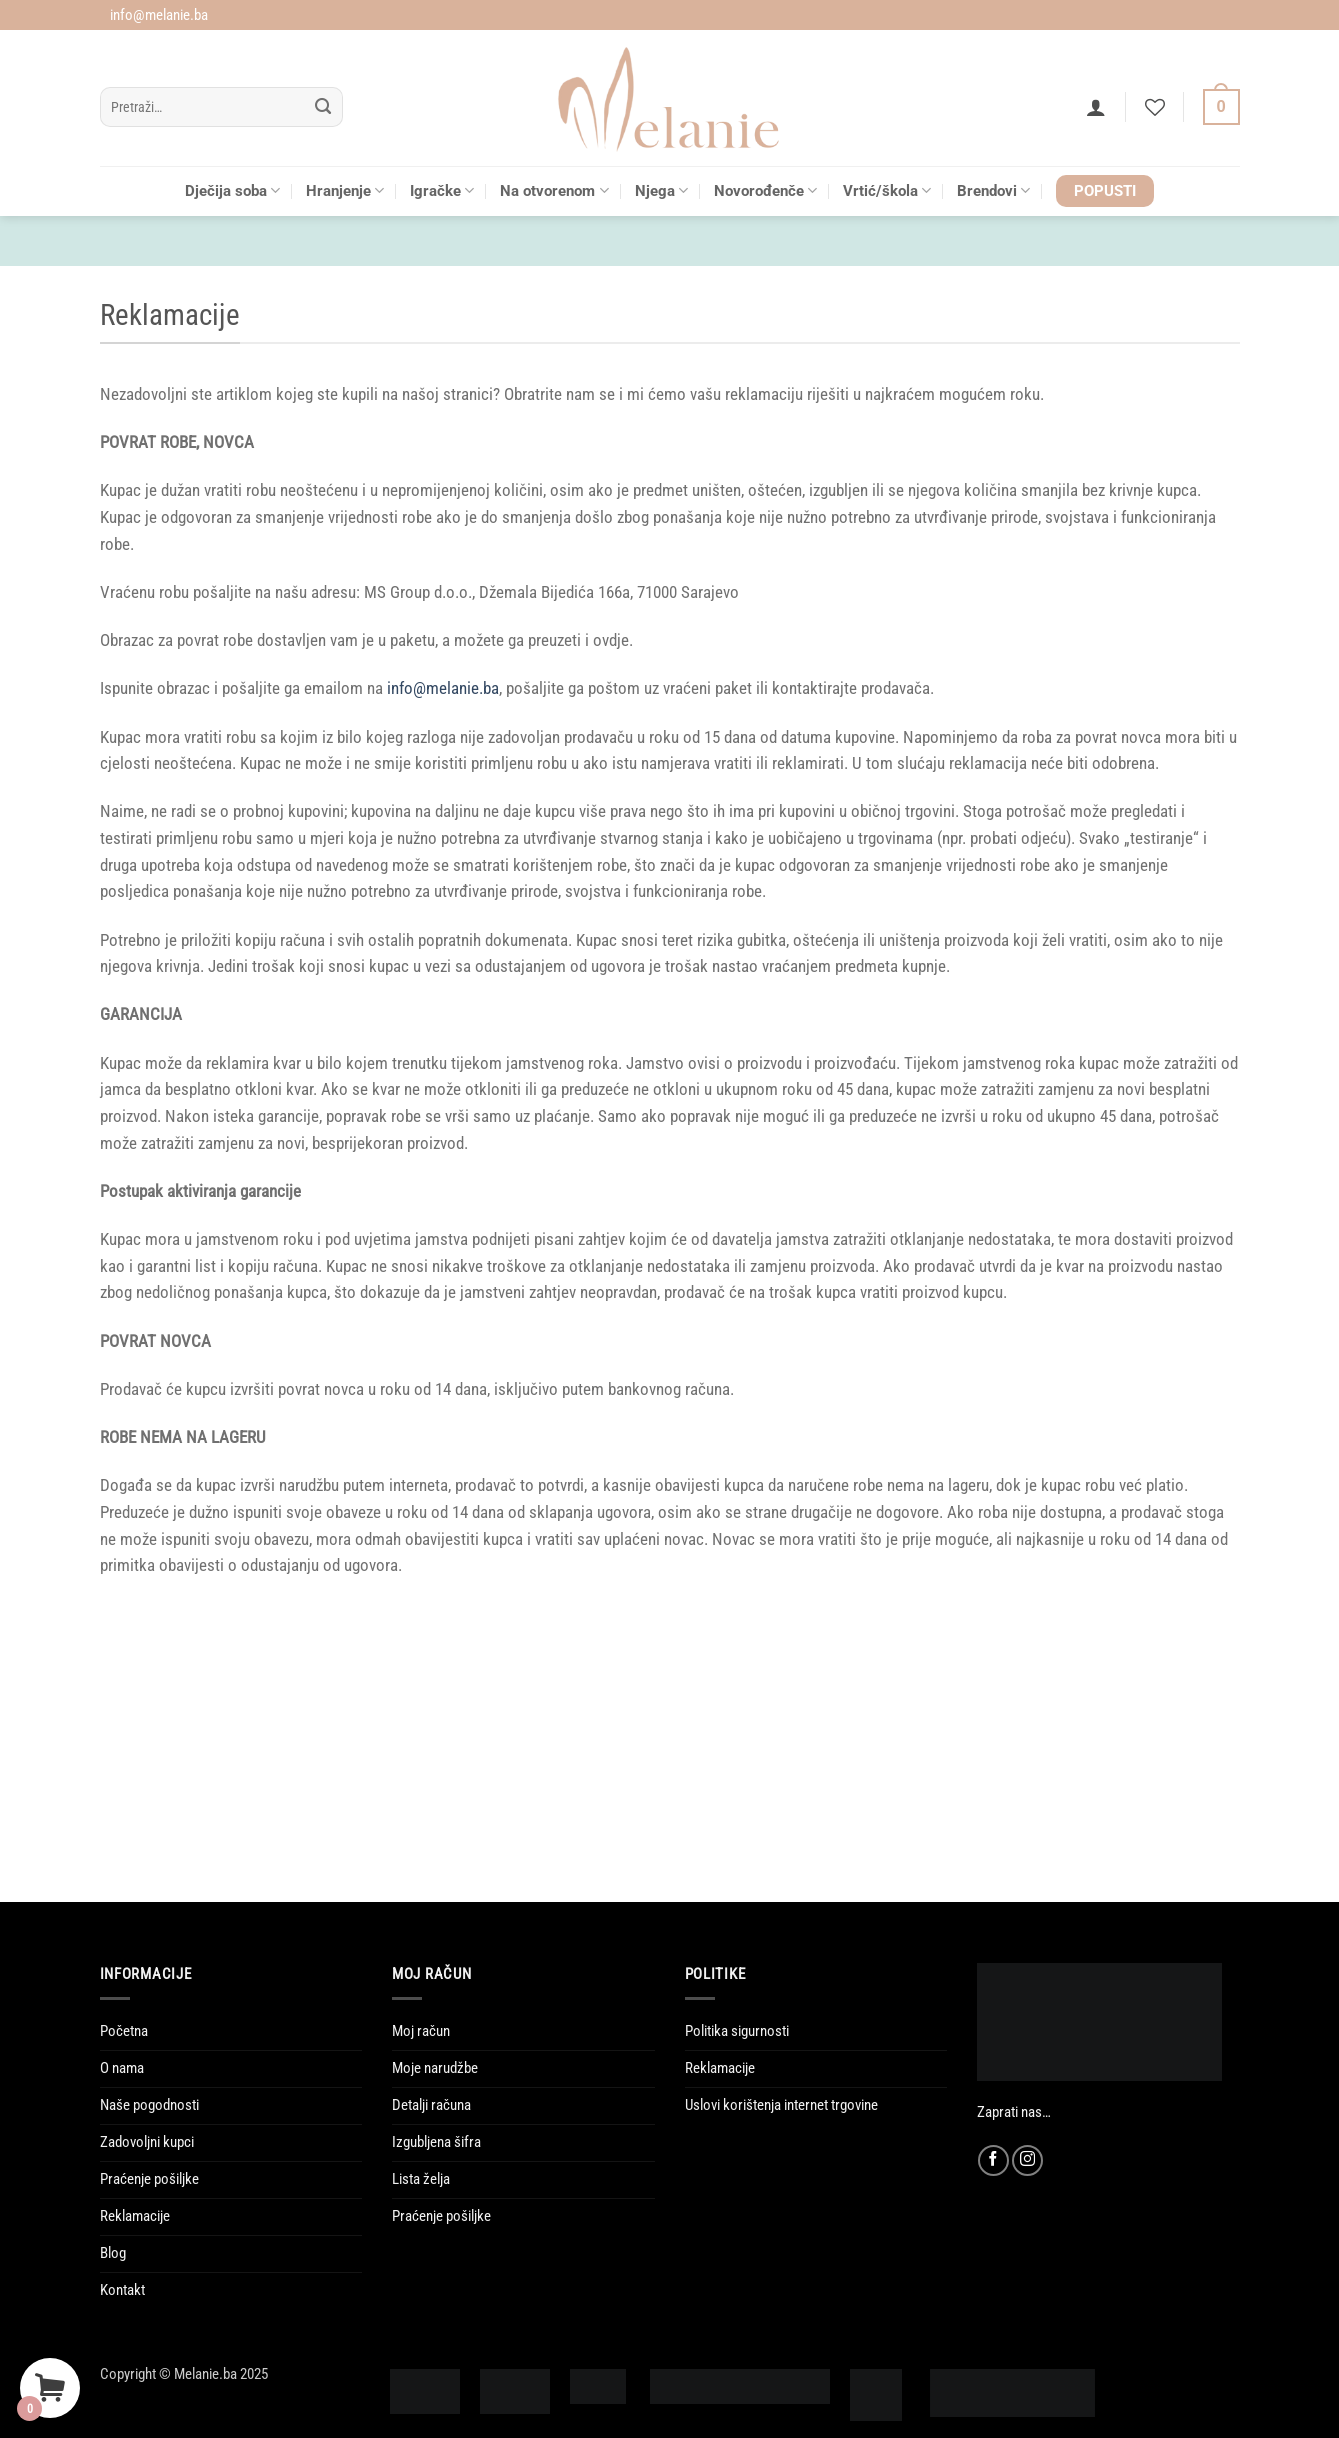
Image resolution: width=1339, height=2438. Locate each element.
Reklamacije (135, 2216)
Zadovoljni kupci (147, 2142)
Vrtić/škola (887, 190)
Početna (124, 2031)
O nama (122, 2068)
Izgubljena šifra (436, 2142)
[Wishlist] (1155, 107)
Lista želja (421, 2179)
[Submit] (323, 107)
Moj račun (421, 2031)
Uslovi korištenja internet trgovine (781, 2105)
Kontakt (122, 2290)
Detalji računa (431, 2105)
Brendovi (993, 190)
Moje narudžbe (435, 2068)
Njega (661, 190)
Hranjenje (345, 190)
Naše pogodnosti (149, 2105)
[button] (1096, 107)
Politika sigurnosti (737, 2031)
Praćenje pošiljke (149, 2179)
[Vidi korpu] (1221, 107)
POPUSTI (1105, 191)
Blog (113, 2253)
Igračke (442, 190)
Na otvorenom (554, 190)
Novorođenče (765, 190)
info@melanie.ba (443, 688)
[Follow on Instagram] (1027, 2160)
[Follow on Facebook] (993, 2160)
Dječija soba (232, 190)
